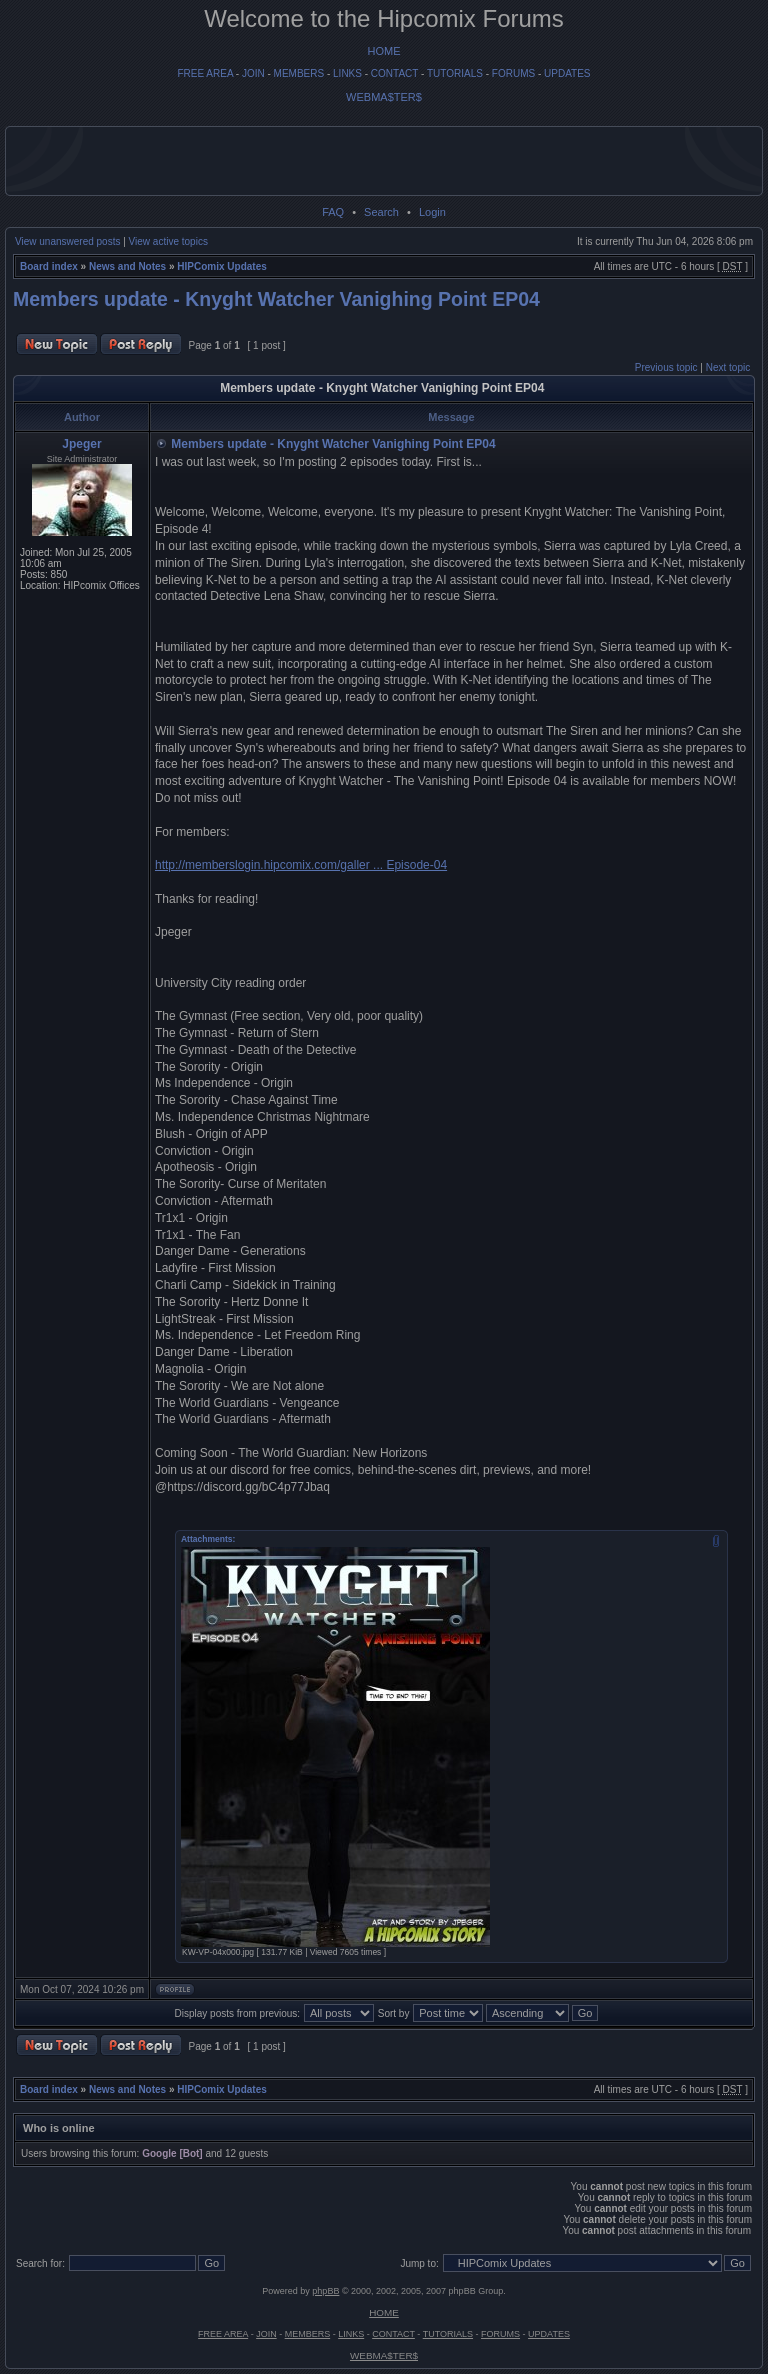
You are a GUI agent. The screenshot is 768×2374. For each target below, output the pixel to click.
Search (381, 212)
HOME (384, 51)
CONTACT (394, 73)
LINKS (347, 73)
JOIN (253, 73)
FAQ (333, 212)
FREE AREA (205, 73)
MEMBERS (299, 73)
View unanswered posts (67, 241)
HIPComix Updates (221, 266)
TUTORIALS (455, 73)
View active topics (168, 241)
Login (432, 212)
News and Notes (127, 266)
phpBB (325, 2291)
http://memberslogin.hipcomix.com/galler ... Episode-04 (301, 865)
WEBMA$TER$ (384, 97)
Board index (49, 266)
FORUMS (513, 73)
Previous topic (666, 367)
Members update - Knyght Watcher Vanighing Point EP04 (276, 299)
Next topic (728, 367)
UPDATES (567, 73)
